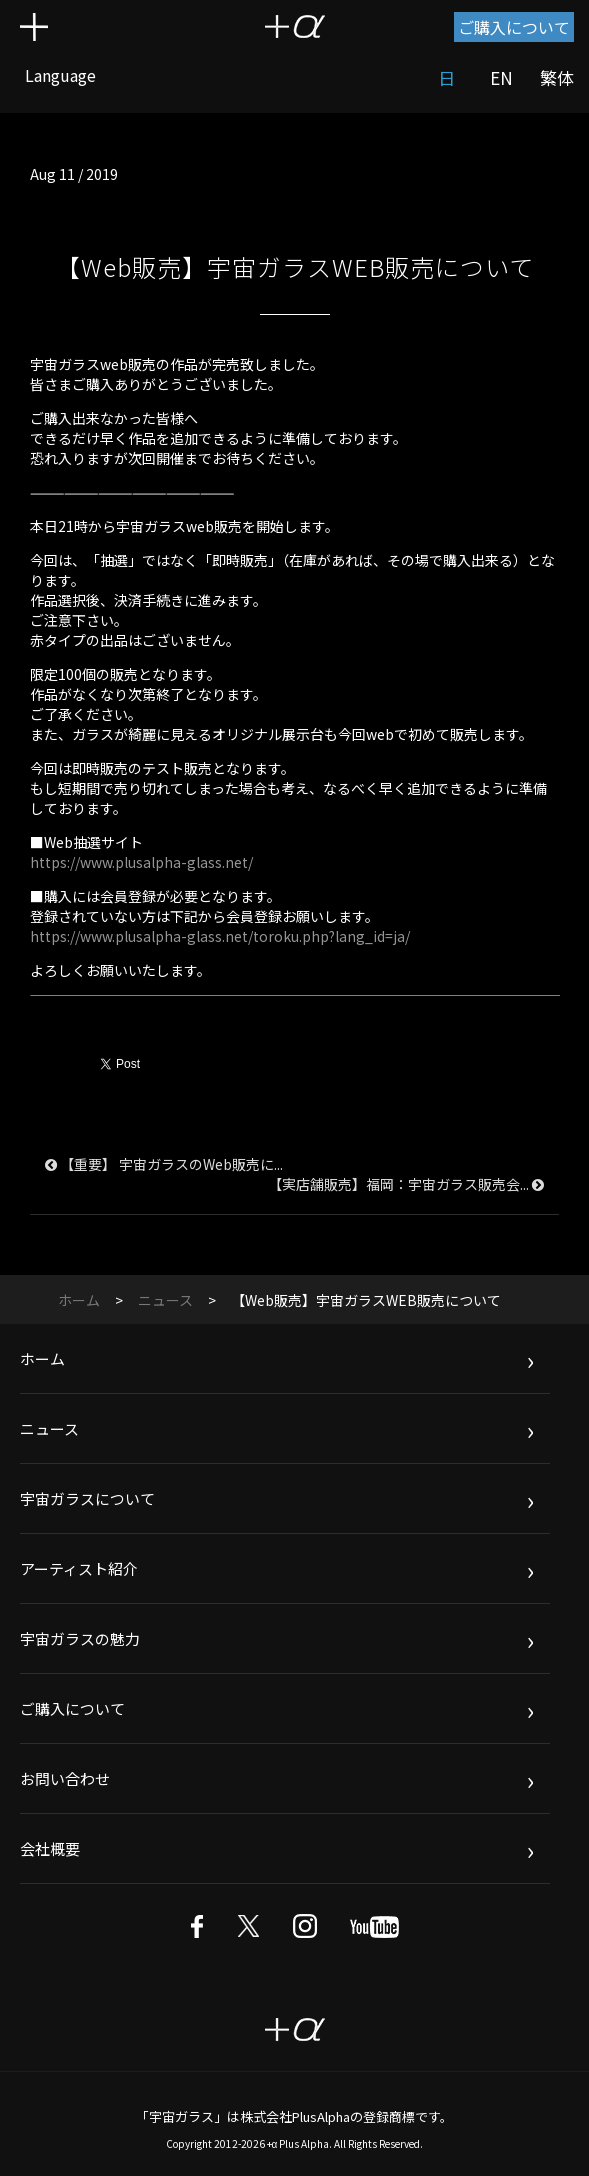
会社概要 (50, 1848)
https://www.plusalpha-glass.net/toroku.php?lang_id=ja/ (220, 936)
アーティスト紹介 (79, 1568)
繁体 (557, 77)
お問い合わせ (65, 1778)
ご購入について (514, 27)
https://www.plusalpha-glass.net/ (141, 862)
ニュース (165, 1300)
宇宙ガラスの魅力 (80, 1638)
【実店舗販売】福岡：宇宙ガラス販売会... (406, 1184)
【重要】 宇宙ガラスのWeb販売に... (164, 1164)
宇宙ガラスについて (87, 1498)
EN (501, 77)
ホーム (79, 1300)
